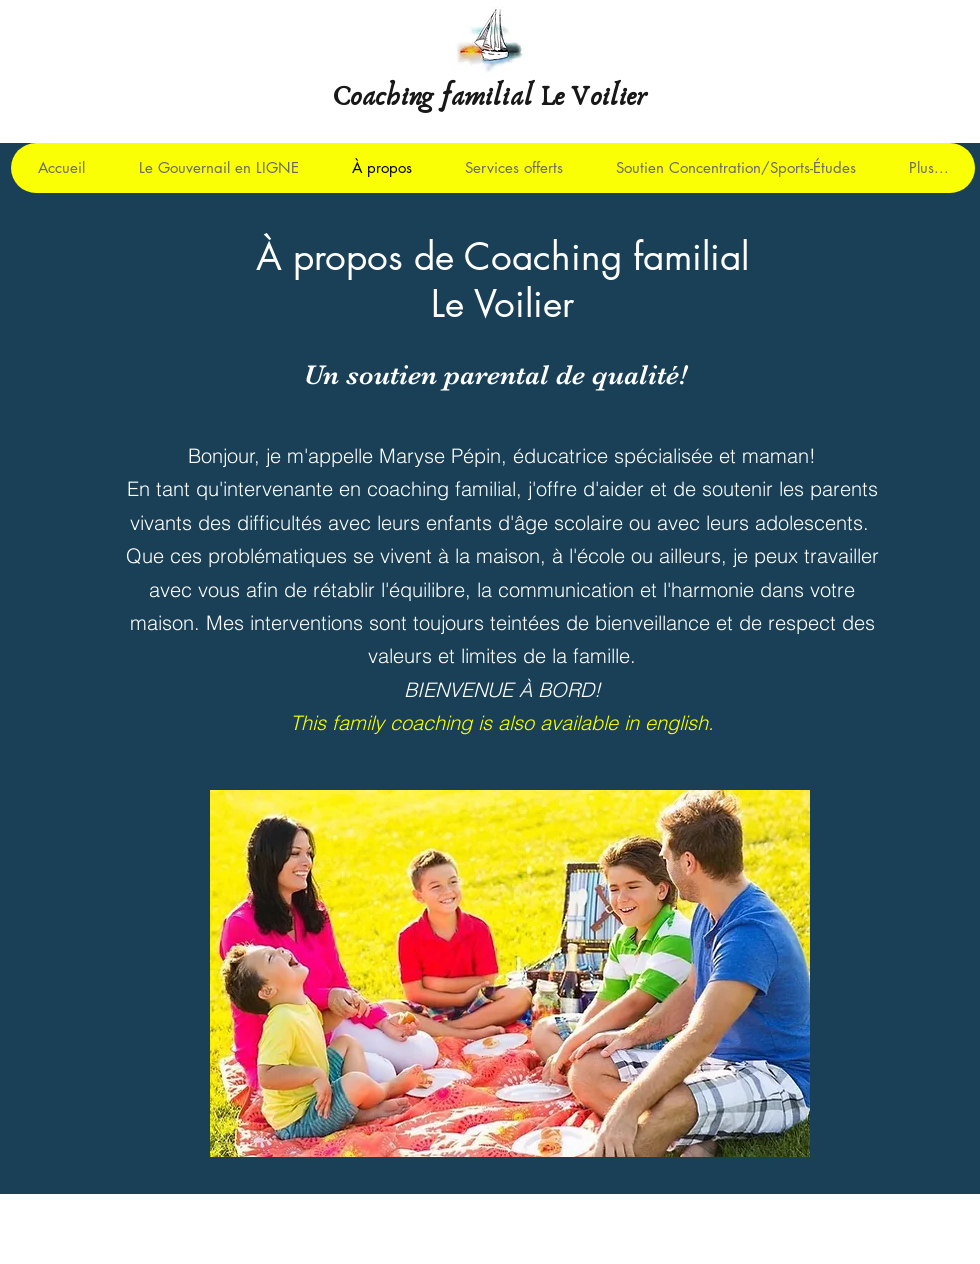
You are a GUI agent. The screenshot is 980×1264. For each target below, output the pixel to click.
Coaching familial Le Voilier (490, 97)
